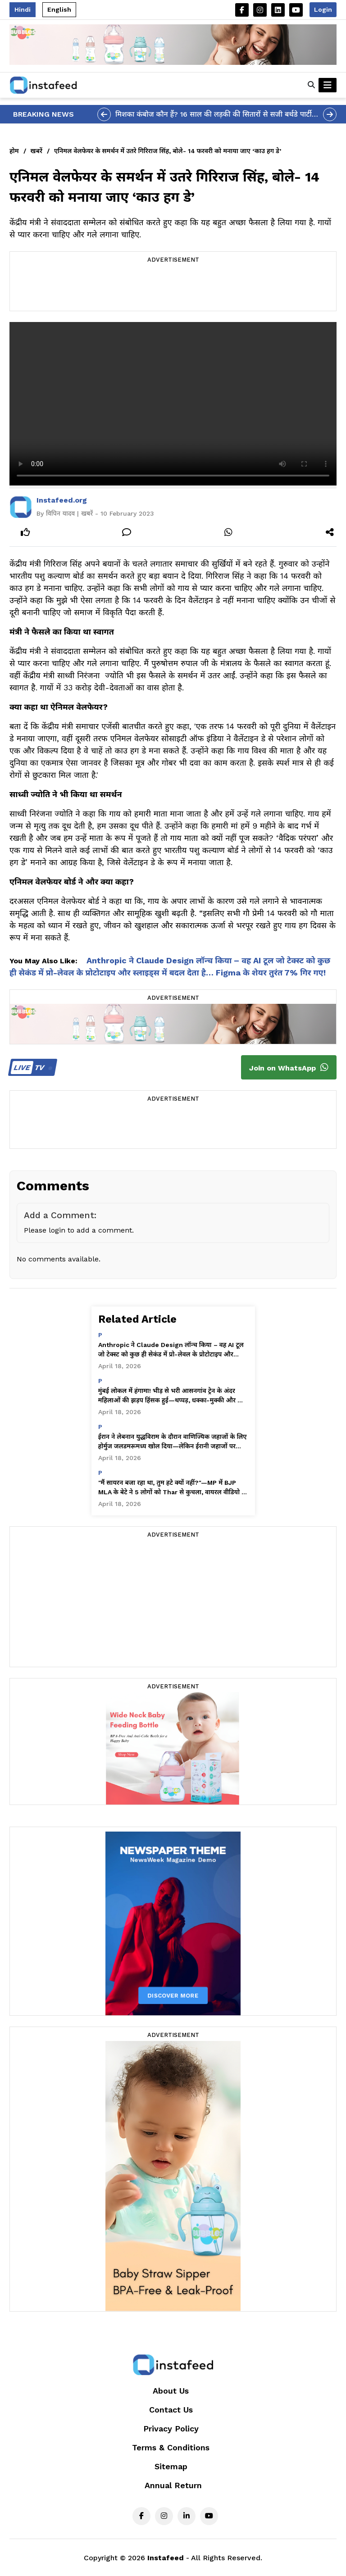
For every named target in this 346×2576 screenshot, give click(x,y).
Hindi (22, 9)
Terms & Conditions (170, 2447)
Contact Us (171, 2409)
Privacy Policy (171, 2428)
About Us (171, 2390)
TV (31, 1067)
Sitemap (171, 2466)
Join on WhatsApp (288, 1067)
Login (323, 9)
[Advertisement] (173, 288)
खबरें (36, 150)
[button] (311, 85)
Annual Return (173, 2485)
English (59, 9)
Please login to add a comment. (79, 1230)
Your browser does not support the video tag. (173, 403)
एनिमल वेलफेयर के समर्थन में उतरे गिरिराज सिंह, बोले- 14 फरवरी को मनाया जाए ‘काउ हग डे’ (167, 150)
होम (14, 150)
